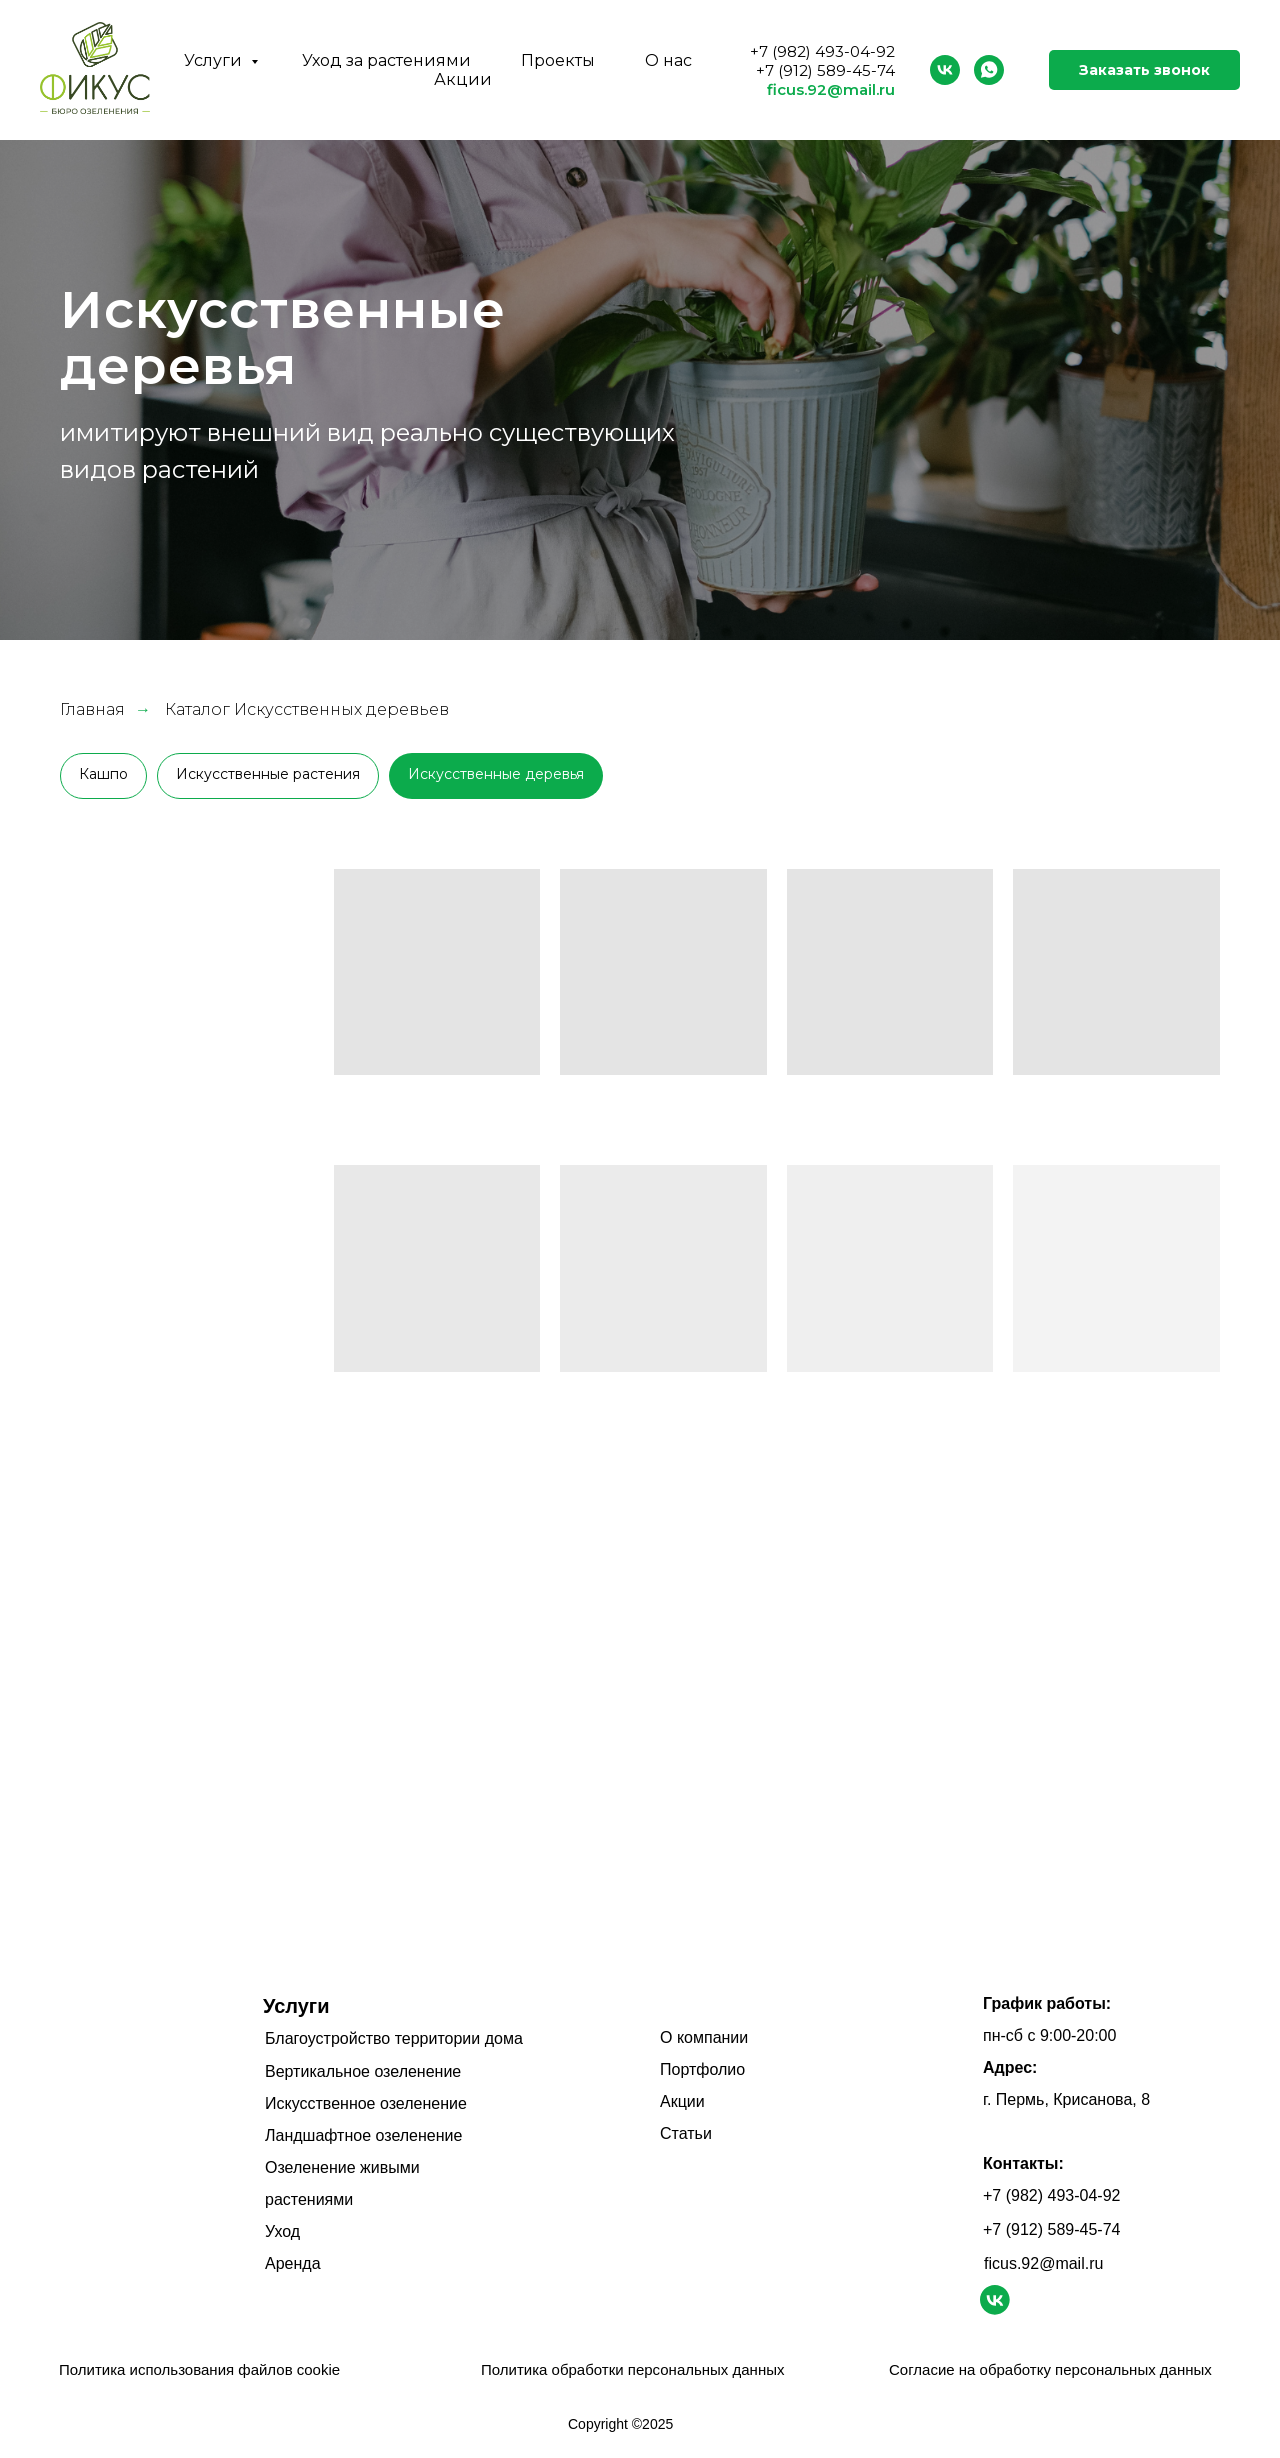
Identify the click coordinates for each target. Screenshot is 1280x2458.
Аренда (293, 2263)
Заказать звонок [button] (1144, 70)
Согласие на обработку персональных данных (1050, 2369)
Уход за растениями (386, 60)
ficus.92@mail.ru (831, 89)
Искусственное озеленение (366, 2103)
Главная (92, 709)
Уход (282, 2231)
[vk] (945, 70)
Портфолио (702, 2069)
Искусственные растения (268, 774)
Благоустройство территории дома (394, 2038)
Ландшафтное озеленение (363, 2135)
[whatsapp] (989, 70)
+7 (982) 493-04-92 (822, 51)
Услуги (215, 60)
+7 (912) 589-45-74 (825, 70)
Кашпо (103, 774)
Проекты (558, 60)
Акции (463, 79)
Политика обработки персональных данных (632, 2369)
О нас (668, 60)
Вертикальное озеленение (363, 2071)
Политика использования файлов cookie (199, 2369)
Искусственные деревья (496, 774)
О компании (704, 2037)
